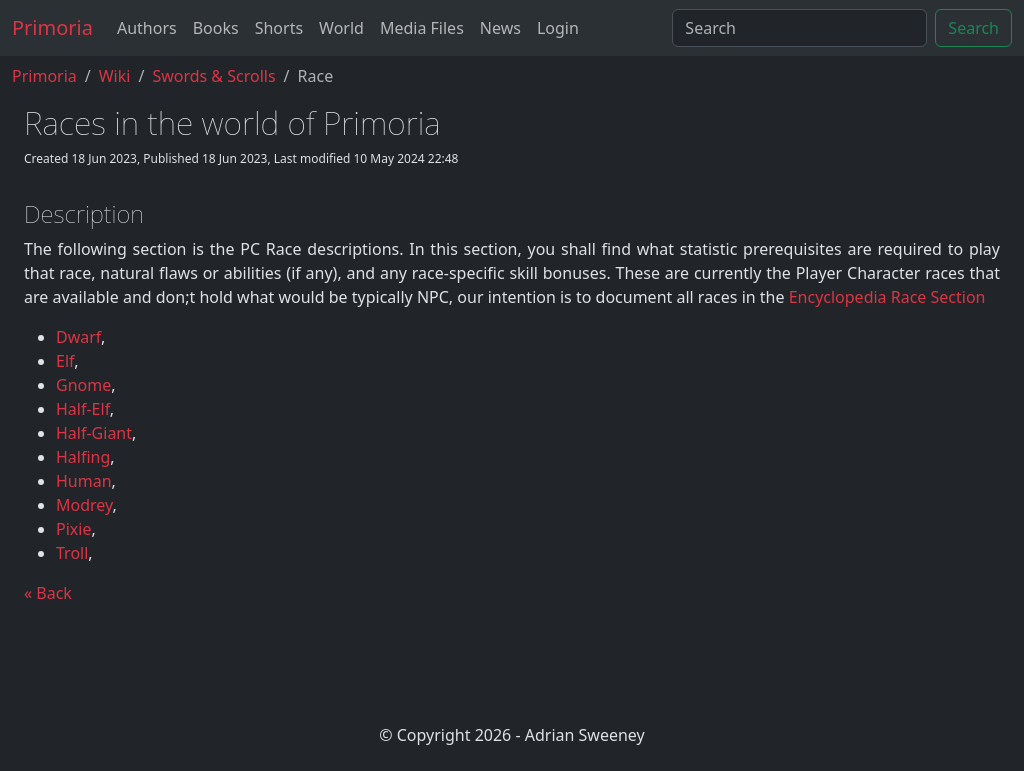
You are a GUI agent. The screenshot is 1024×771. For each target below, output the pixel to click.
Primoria (52, 27)
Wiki (115, 76)
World (341, 28)
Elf (65, 361)
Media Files (422, 28)
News (500, 28)
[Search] (799, 28)
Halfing (83, 457)
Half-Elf (83, 409)
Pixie (73, 529)
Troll (72, 553)
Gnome (83, 385)
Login (558, 28)
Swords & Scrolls (213, 76)
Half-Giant (94, 433)
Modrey (84, 505)
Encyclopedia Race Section (887, 297)
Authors (147, 28)
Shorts (279, 28)
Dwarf (78, 337)
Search (973, 28)
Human (84, 481)
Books (216, 28)
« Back (48, 593)
